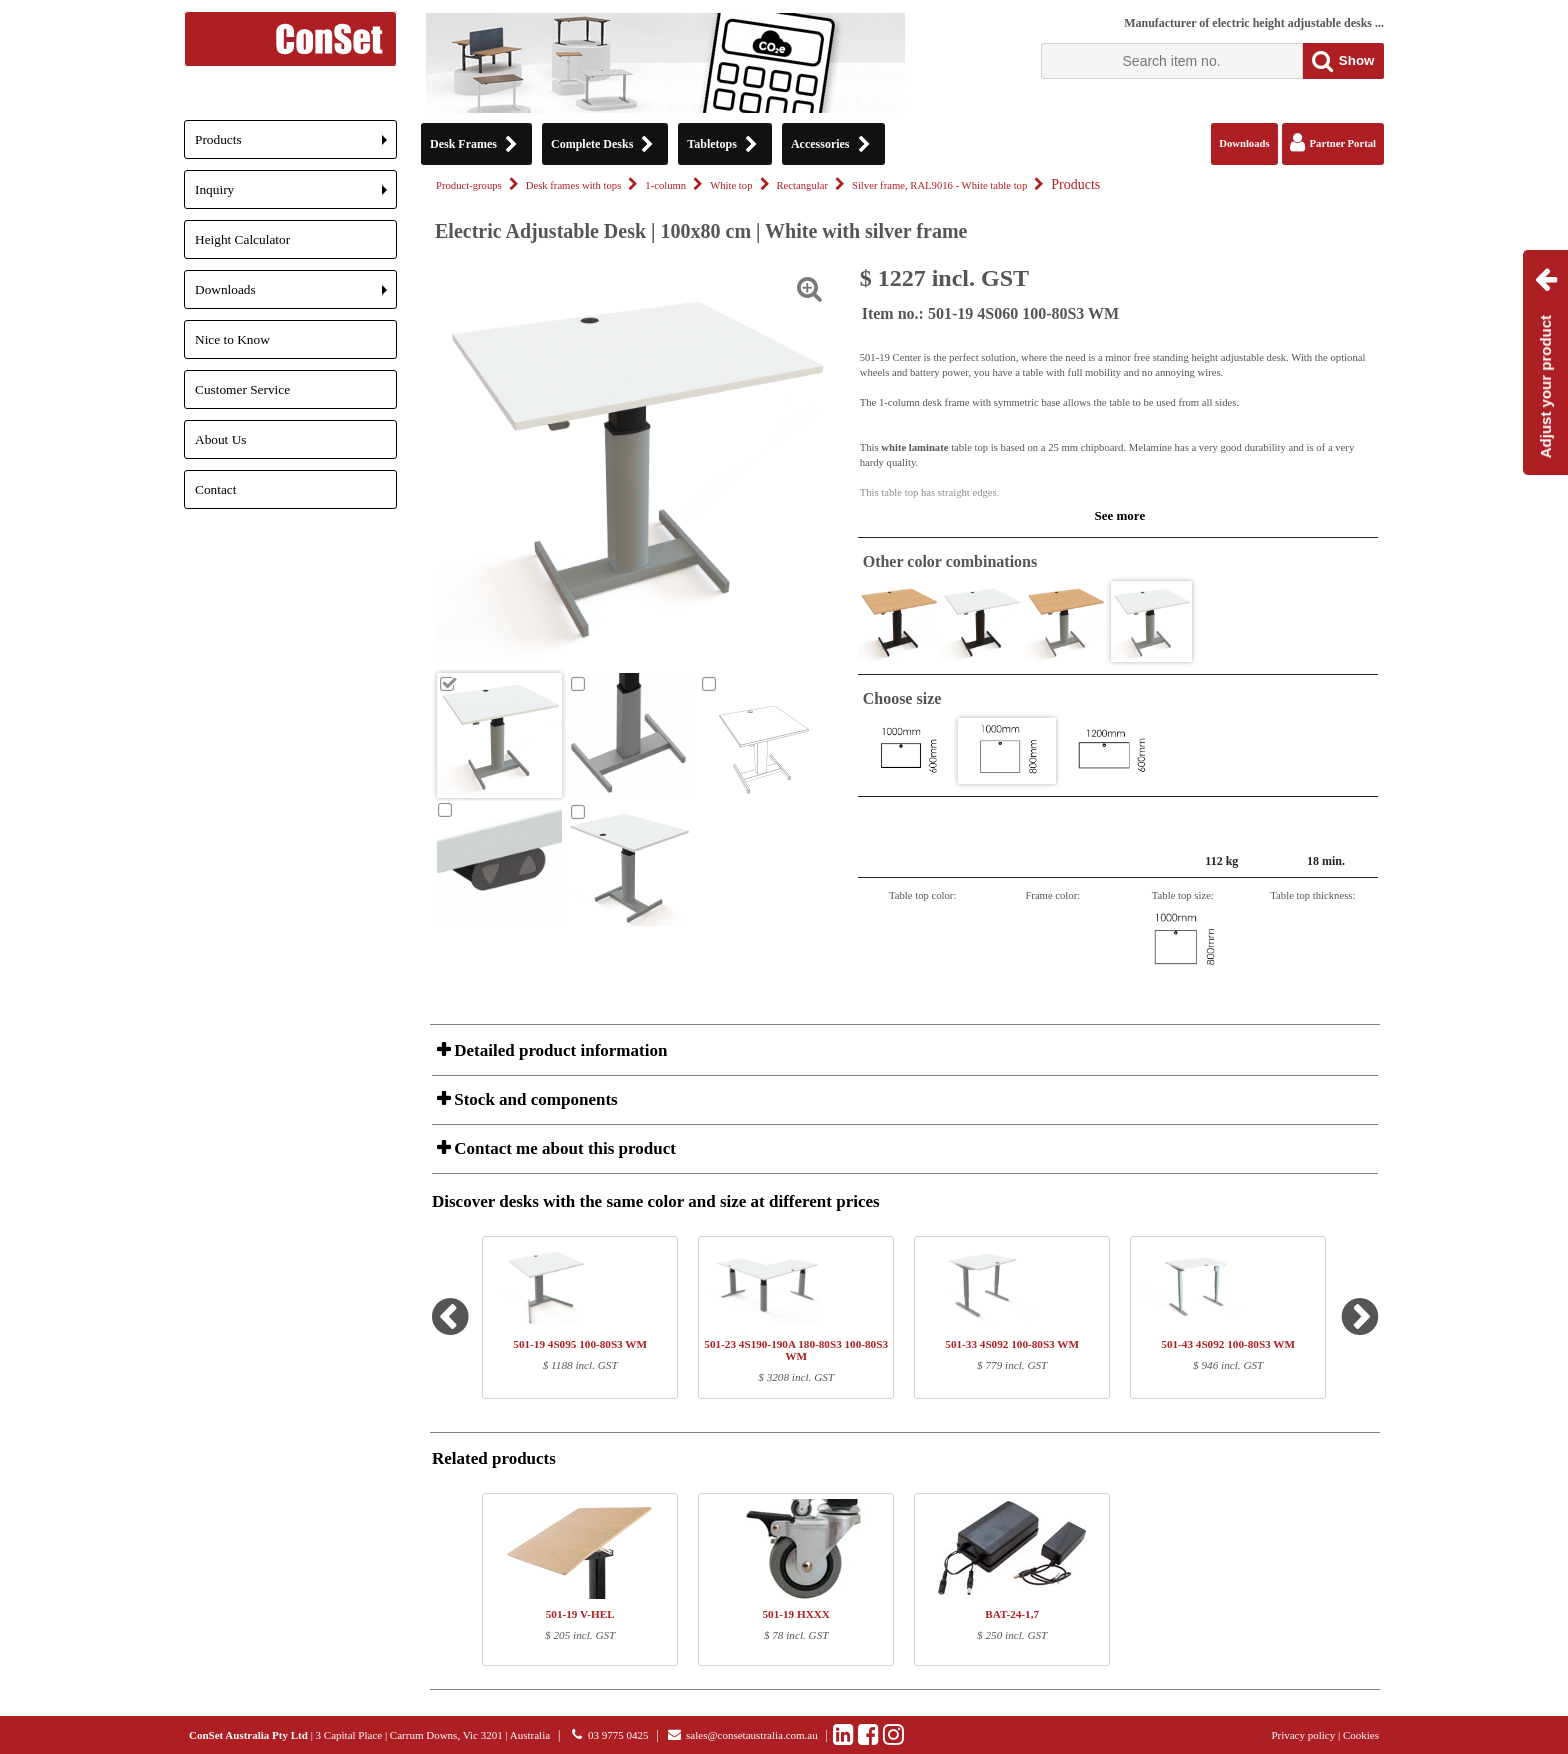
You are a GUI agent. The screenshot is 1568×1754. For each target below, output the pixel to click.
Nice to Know (232, 339)
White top (731, 185)
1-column (665, 185)
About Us (220, 439)
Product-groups (469, 185)
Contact (215, 489)
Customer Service (242, 389)
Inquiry (296, 195)
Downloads (296, 295)
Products (296, 145)
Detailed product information (558, 1050)
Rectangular (802, 185)
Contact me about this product (563, 1148)
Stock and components (534, 1099)
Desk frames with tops (574, 185)
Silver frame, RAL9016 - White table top (939, 185)
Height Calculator (242, 239)
